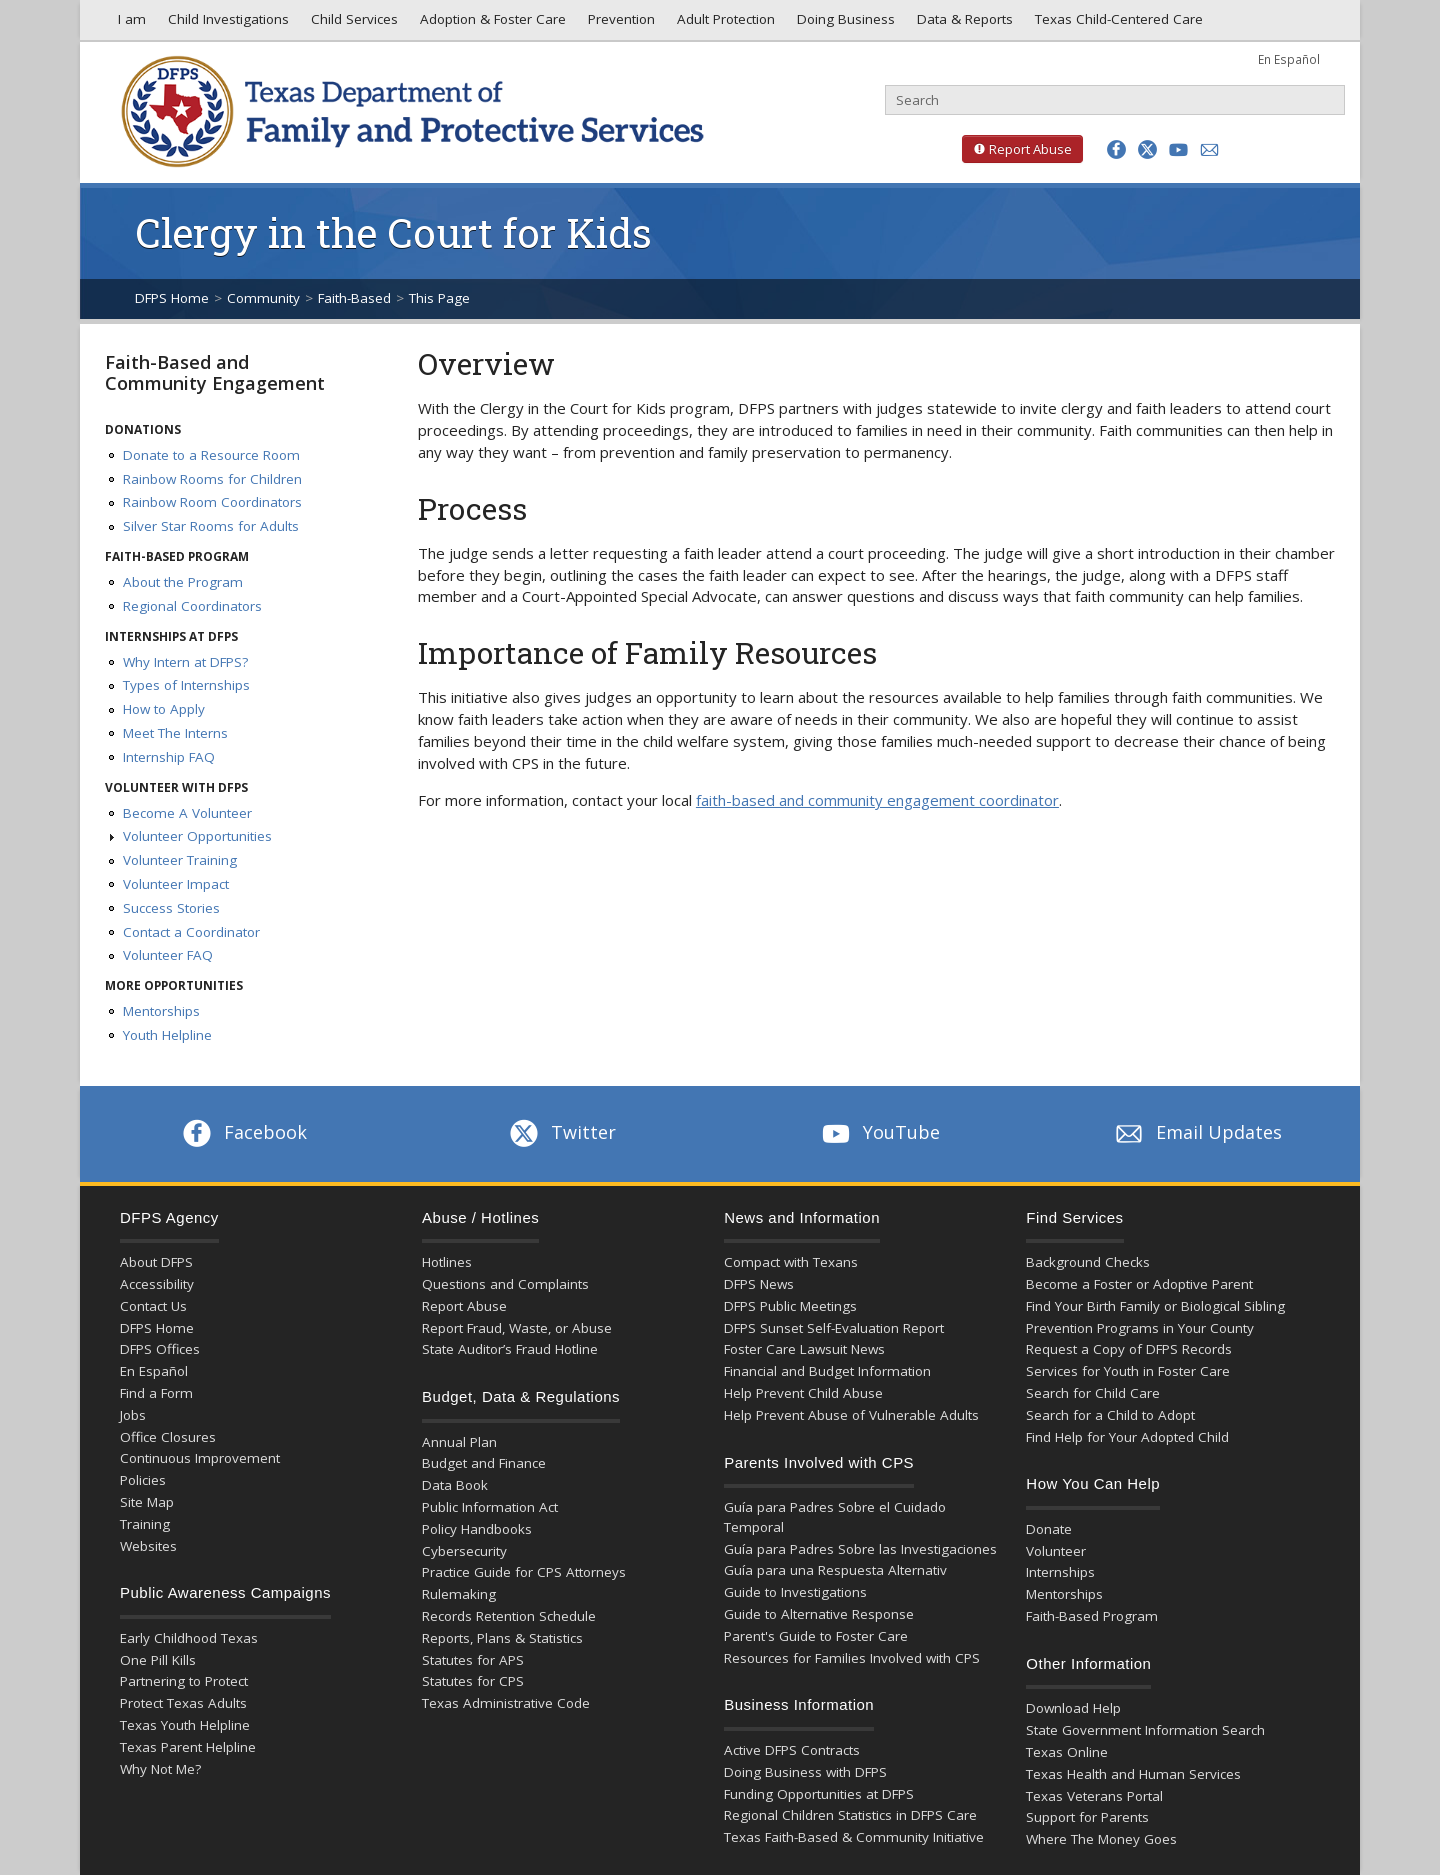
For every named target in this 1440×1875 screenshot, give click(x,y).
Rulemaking (459, 1594)
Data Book (455, 1485)
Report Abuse (1017, 149)
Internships (1060, 1572)
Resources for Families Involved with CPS (852, 1658)
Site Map (147, 1502)
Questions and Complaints (505, 1284)
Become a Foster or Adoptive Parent (1139, 1284)
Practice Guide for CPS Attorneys (524, 1572)
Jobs (133, 1415)
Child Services (352, 24)
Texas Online (1067, 1752)
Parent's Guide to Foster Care (816, 1636)
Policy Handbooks (477, 1529)
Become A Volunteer (187, 813)
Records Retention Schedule (509, 1616)
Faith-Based (354, 298)
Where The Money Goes (1101, 1839)
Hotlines (447, 1262)
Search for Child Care (1093, 1393)
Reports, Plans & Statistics (502, 1638)
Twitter (561, 1132)
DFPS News (759, 1284)
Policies (143, 1480)
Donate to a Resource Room (211, 455)
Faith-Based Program (1092, 1616)
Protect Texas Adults (183, 1703)
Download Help (1073, 1708)
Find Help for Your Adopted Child (1127, 1437)
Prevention (619, 24)
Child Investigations (226, 24)
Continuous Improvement (200, 1458)
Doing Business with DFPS (805, 1772)
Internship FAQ (169, 757)
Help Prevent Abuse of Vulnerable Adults (851, 1415)
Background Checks (1088, 1262)
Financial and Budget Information (827, 1371)
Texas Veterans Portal (1094, 1796)
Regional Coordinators (192, 606)
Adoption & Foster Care (491, 24)
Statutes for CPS (473, 1681)
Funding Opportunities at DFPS (819, 1794)
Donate (1049, 1529)
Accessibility (157, 1284)
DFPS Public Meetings (790, 1306)
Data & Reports (963, 24)
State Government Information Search (1145, 1730)
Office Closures (168, 1437)
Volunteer (1056, 1551)
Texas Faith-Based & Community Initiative (854, 1837)
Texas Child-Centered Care (1117, 24)
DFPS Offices (160, 1349)
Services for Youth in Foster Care (1128, 1371)
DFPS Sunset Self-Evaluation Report (834, 1328)
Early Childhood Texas (189, 1638)
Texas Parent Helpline (188, 1747)
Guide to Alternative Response (819, 1614)
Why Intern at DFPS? (185, 662)
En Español (1289, 59)
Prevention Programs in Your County (1140, 1328)
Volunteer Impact (176, 884)
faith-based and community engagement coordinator (877, 800)
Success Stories (171, 908)
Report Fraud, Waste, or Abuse (517, 1328)
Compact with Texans (791, 1262)
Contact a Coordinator (191, 932)
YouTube (879, 1132)
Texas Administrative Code (506, 1703)
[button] (1116, 149)
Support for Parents (1087, 1817)
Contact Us (153, 1306)
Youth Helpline (167, 1035)
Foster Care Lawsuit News (804, 1349)
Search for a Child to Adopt (1110, 1415)
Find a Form (156, 1393)
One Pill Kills (158, 1660)
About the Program (183, 582)
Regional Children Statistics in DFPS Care (850, 1815)
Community (263, 298)
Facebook (243, 1132)
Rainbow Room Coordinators (212, 502)
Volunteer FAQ (168, 955)
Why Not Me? (160, 1769)
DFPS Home (172, 298)
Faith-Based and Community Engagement (215, 373)
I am (128, 24)
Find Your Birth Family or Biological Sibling (1155, 1306)
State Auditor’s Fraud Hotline (510, 1349)
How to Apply (164, 709)
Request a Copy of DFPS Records (1129, 1349)
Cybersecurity (464, 1551)
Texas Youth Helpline (185, 1725)
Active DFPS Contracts (792, 1750)
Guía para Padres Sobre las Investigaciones (860, 1549)
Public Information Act (490, 1507)
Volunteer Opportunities (197, 836)
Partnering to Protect (184, 1681)
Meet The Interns (175, 733)
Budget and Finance (484, 1463)
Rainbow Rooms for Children (212, 479)
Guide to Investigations (795, 1592)
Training (145, 1524)
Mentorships (161, 1011)
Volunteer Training (180, 860)
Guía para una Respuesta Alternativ (835, 1570)
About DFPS (156, 1262)
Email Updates (1196, 1132)
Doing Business (844, 24)
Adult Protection (724, 24)
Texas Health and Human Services (1133, 1774)
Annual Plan (459, 1442)
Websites (148, 1546)
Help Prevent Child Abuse (803, 1393)
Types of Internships (186, 685)
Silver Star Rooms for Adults (211, 526)
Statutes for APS (473, 1660)
